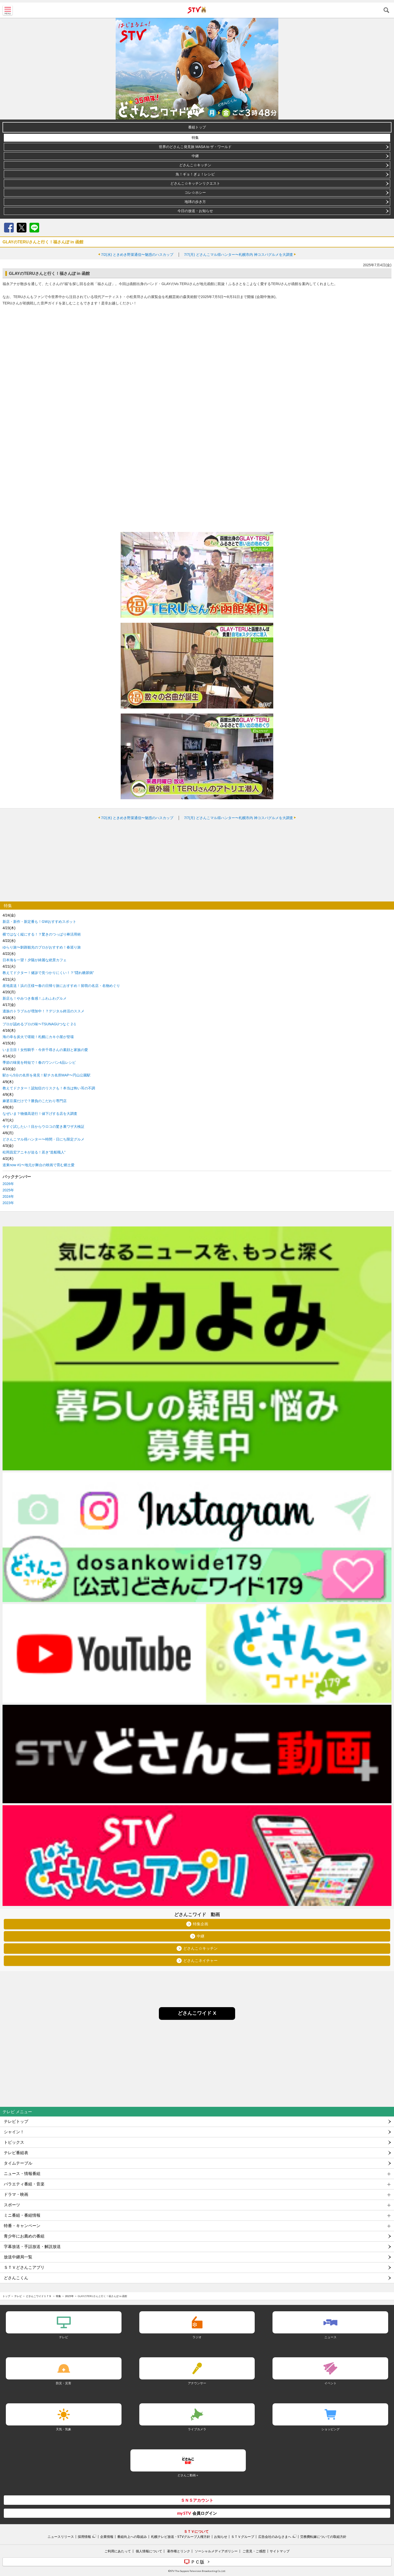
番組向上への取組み (132, 2537)
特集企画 (200, 1924)
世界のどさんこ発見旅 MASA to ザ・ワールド (195, 147)
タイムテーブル (18, 2163)
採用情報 (84, 2537)
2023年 (8, 1203)
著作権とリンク (178, 2551)
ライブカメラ (197, 2429)
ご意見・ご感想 (254, 2551)
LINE (34, 227)
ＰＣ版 (197, 2562)
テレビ (18, 2296)
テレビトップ (16, 2121)
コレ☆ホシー (195, 192)
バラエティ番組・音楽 (24, 2184)
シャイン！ (14, 2132)
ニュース (330, 2337)
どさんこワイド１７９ (39, 2296)
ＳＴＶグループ (242, 2537)
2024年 (8, 1196)
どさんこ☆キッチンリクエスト (195, 183)
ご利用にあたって (117, 2551)
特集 (195, 138)
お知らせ (220, 2537)
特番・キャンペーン (22, 2226)
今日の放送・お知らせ (195, 211)
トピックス (14, 2142)
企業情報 (106, 2537)
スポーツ (12, 2205)
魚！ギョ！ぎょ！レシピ (195, 174)
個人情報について (149, 2551)
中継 (195, 156)
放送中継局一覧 (18, 2257)
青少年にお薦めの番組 (24, 2236)
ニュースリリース (61, 2537)
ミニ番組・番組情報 (22, 2215)
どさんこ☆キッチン (195, 165)
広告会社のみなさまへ (274, 2537)
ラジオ (197, 2337)
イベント (330, 2383)
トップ (6, 2296)
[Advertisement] (197, 860)
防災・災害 (63, 2383)
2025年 (8, 1190)
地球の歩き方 (195, 202)
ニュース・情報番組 (22, 2173)
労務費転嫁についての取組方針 (323, 2537)
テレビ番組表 (16, 2153)
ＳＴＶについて (196, 2531)
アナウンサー (197, 2383)
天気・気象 (63, 2429)
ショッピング (330, 2429)
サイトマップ (280, 2551)
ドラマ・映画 (16, 2194)
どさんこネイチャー (200, 1960)
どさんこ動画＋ (188, 2475)
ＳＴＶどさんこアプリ (24, 2267)
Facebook (9, 227)
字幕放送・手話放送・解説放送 (32, 2246)
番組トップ (197, 127)
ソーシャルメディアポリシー (216, 2551)
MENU (7, 10)
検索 (386, 10)
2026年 (8, 1184)
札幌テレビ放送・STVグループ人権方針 (180, 2537)
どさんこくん (16, 2278)
